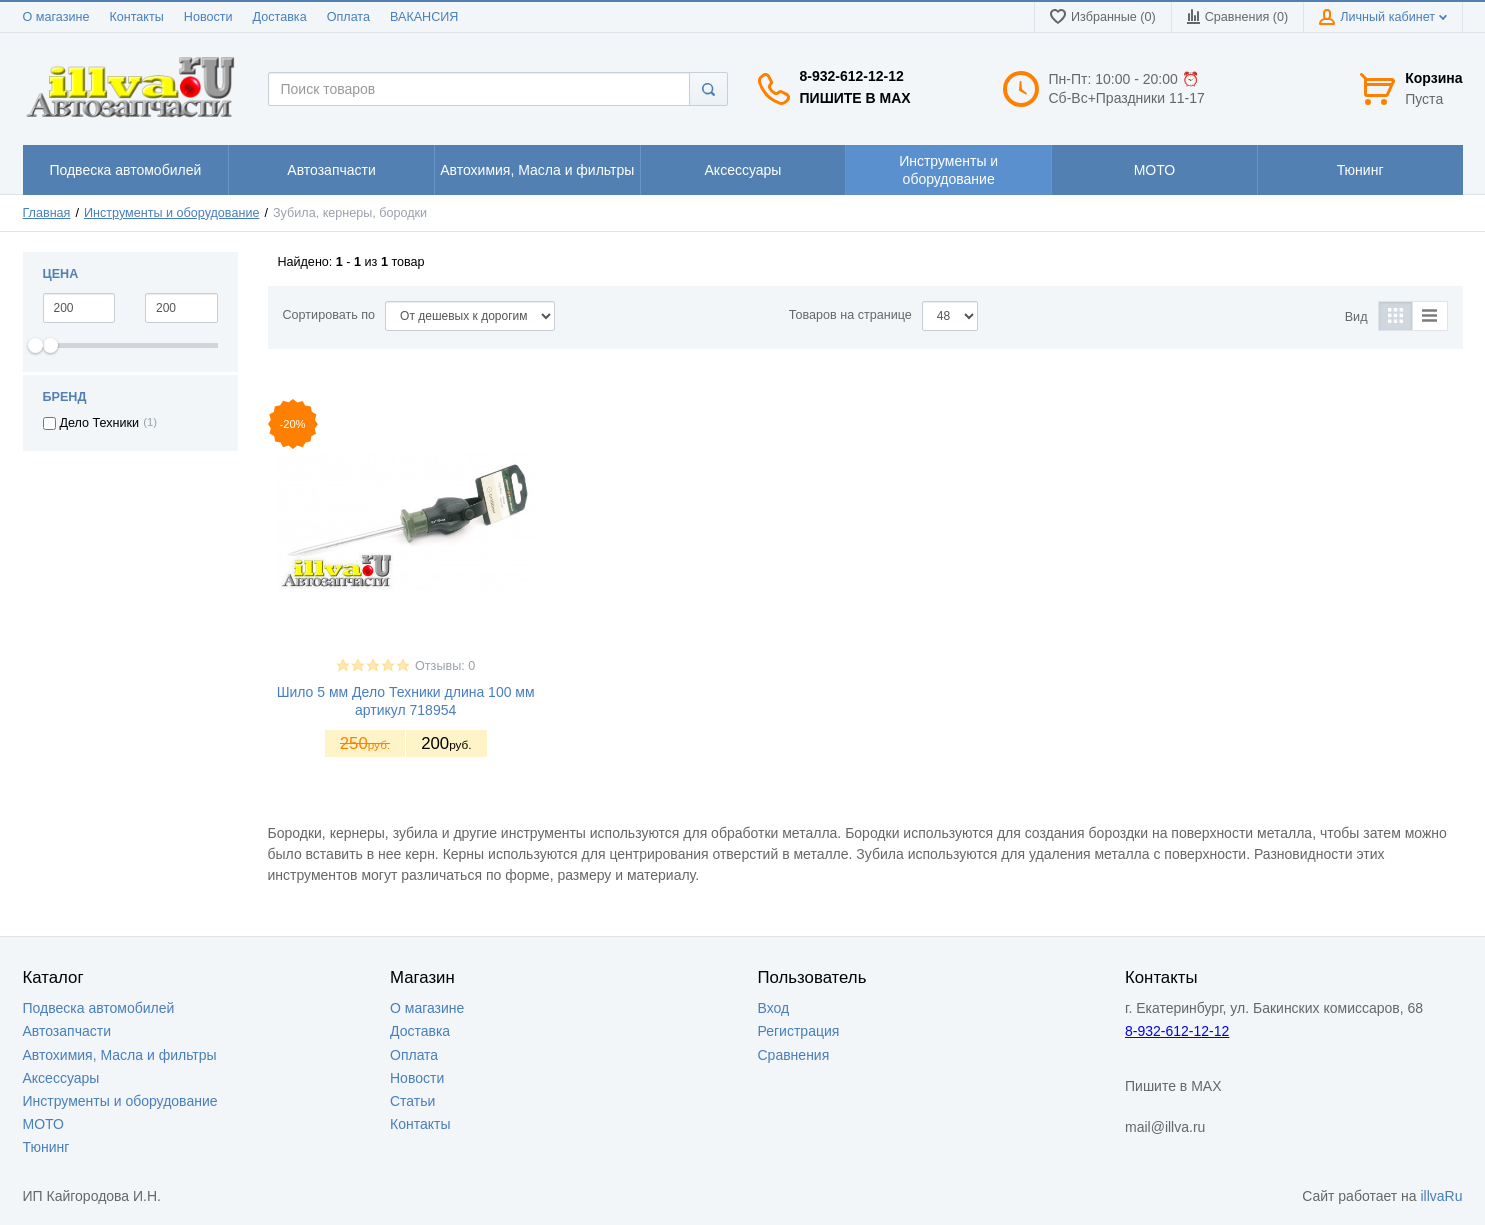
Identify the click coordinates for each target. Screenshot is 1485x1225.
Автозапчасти (67, 1031)
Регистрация (799, 1031)
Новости (208, 17)
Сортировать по (329, 315)
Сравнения (794, 1055)
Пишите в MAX (855, 98)
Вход (774, 1008)
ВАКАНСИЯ (424, 17)
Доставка (280, 17)
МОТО (43, 1124)
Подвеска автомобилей (99, 1008)
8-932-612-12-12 (852, 76)
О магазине (56, 17)
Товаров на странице (850, 315)
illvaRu (1441, 1196)
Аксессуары (61, 1078)
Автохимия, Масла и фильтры (120, 1055)
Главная (47, 213)
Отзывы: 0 (445, 666)
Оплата (348, 17)
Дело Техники (100, 423)
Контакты (136, 17)
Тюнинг (46, 1147)
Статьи (412, 1101)
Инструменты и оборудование (171, 213)
